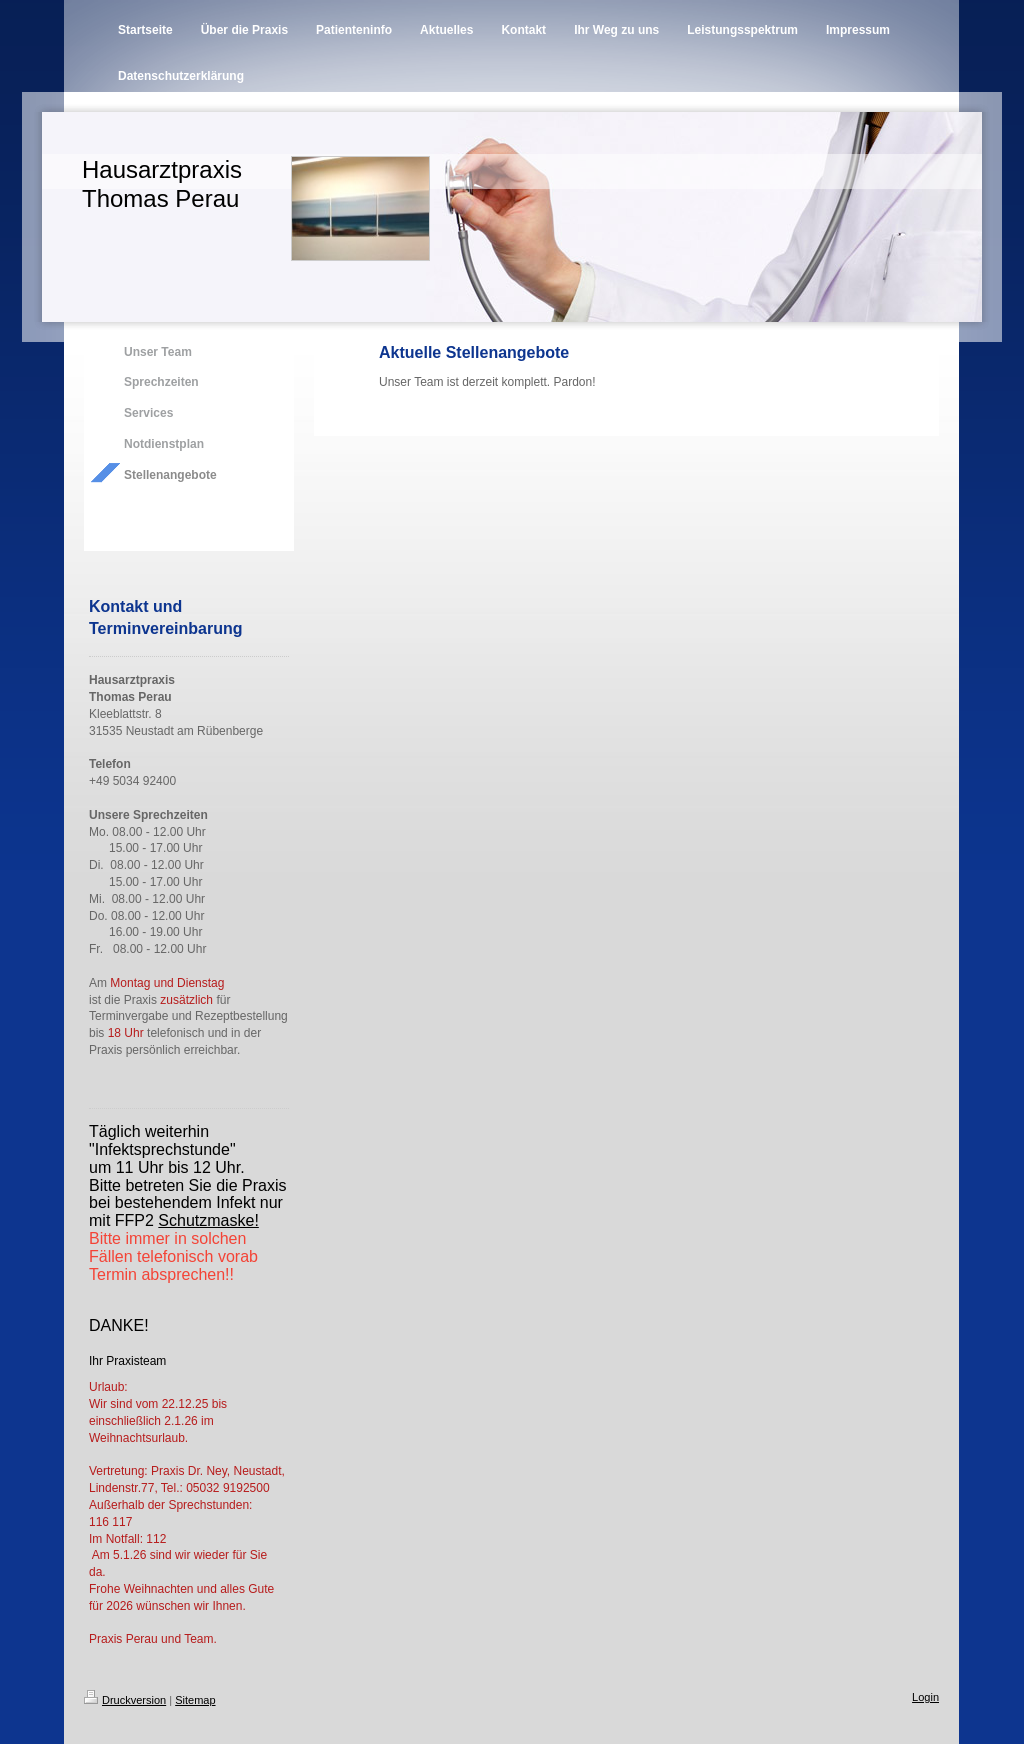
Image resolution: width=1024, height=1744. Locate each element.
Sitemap (195, 1700)
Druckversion (125, 1700)
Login (925, 1697)
